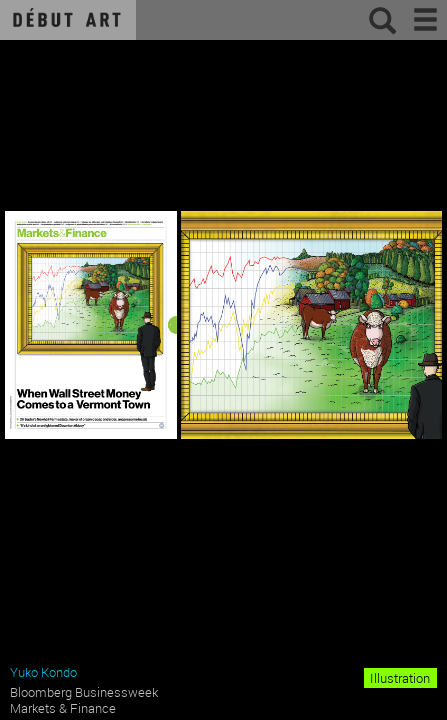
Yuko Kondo (43, 672)
